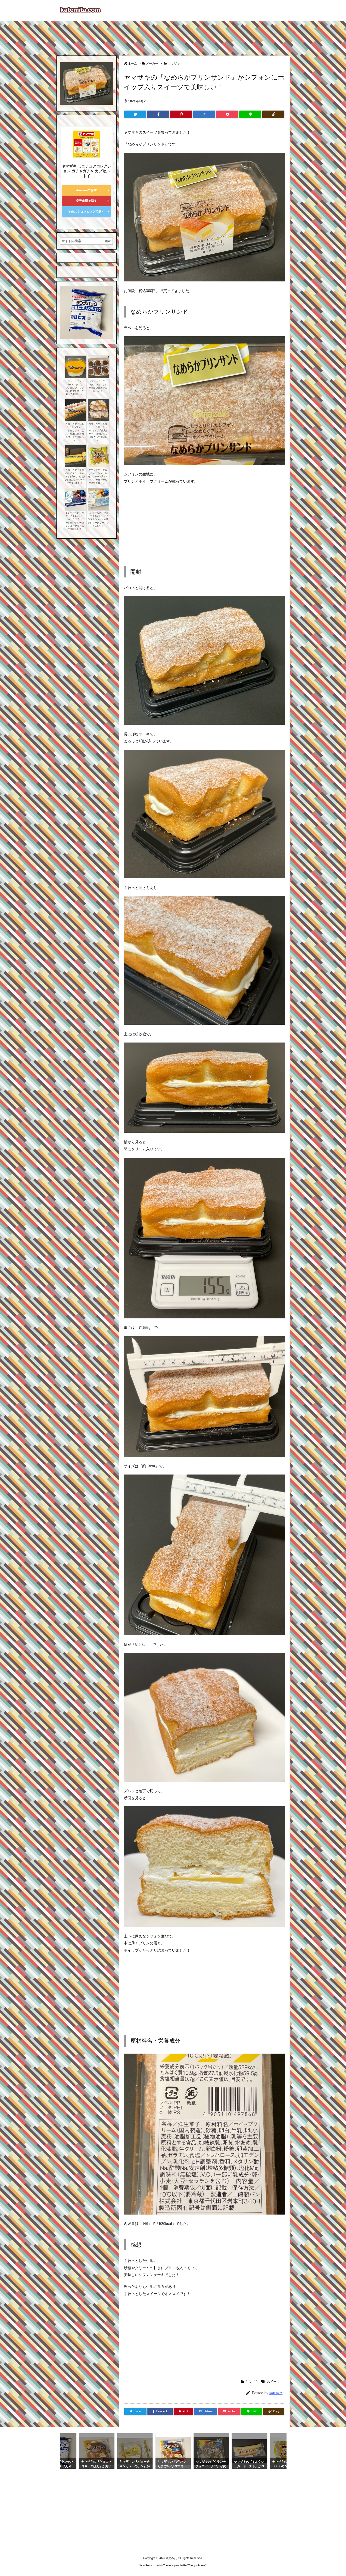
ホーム (132, 63)
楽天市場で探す (86, 201)
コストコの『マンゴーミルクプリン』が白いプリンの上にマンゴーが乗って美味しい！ (74, 387)
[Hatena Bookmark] (204, 114)
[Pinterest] (181, 114)
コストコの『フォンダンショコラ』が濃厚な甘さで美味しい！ (98, 386)
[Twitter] (135, 114)
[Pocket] (227, 114)
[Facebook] (158, 114)
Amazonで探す (86, 190)
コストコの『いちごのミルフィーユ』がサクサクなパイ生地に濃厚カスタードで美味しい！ (74, 432)
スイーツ (273, 2381)
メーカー (152, 63)
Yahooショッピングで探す (86, 211)
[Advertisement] (173, 36)
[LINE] (250, 114)
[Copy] (273, 114)
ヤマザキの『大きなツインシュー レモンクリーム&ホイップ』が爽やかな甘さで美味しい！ (98, 476)
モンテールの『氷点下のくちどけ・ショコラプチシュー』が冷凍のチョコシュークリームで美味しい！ (74, 521)
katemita (276, 2393)
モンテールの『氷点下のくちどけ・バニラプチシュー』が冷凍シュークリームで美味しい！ (98, 519)
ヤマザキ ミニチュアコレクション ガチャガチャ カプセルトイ (86, 171)
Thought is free (196, 2565)
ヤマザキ (174, 63)
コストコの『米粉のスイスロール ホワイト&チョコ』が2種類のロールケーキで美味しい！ (75, 476)
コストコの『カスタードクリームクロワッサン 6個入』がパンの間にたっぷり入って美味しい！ (98, 432)
